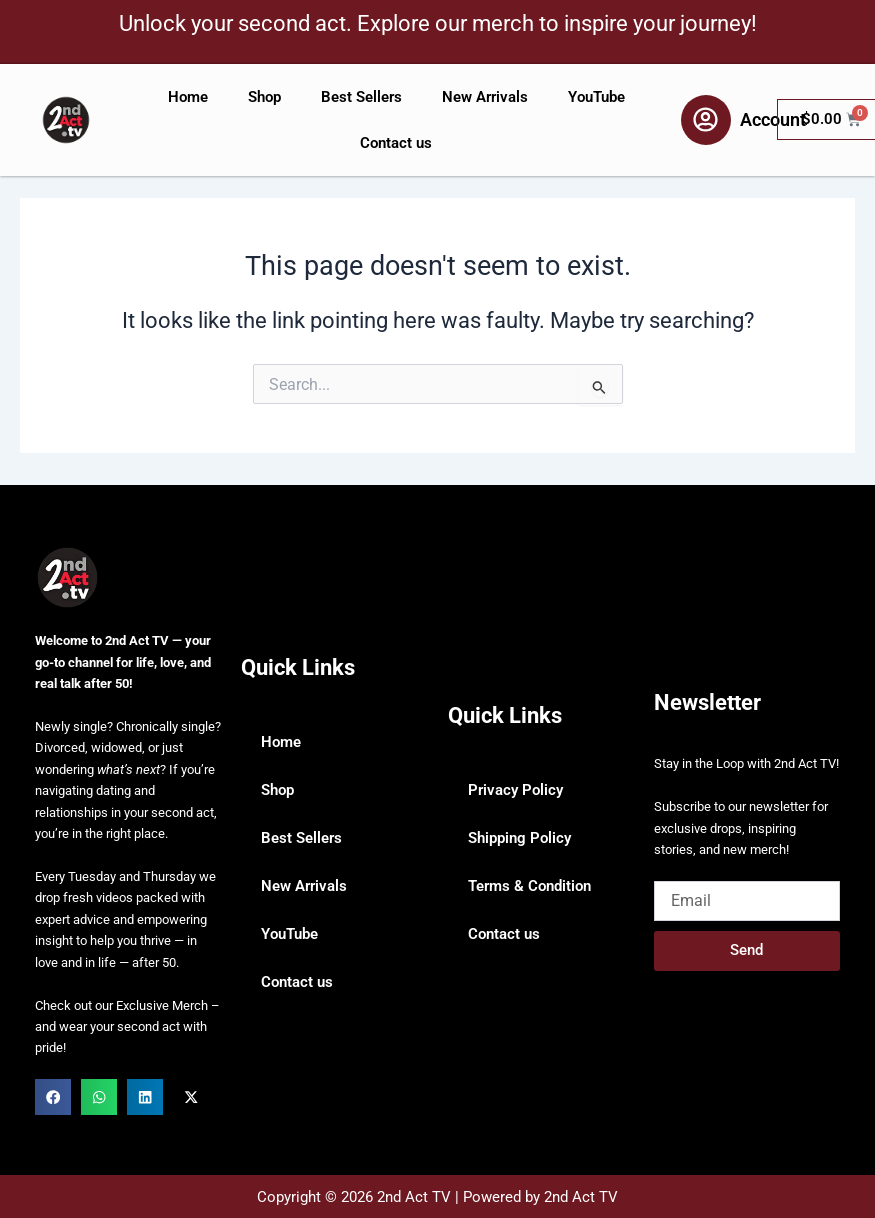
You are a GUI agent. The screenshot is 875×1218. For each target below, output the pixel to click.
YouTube (596, 97)
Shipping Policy (519, 838)
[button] (53, 1097)
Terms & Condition (529, 886)
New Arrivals (485, 97)
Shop (264, 97)
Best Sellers (361, 97)
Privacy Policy (515, 790)
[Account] (706, 120)
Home (188, 97)
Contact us (396, 143)
